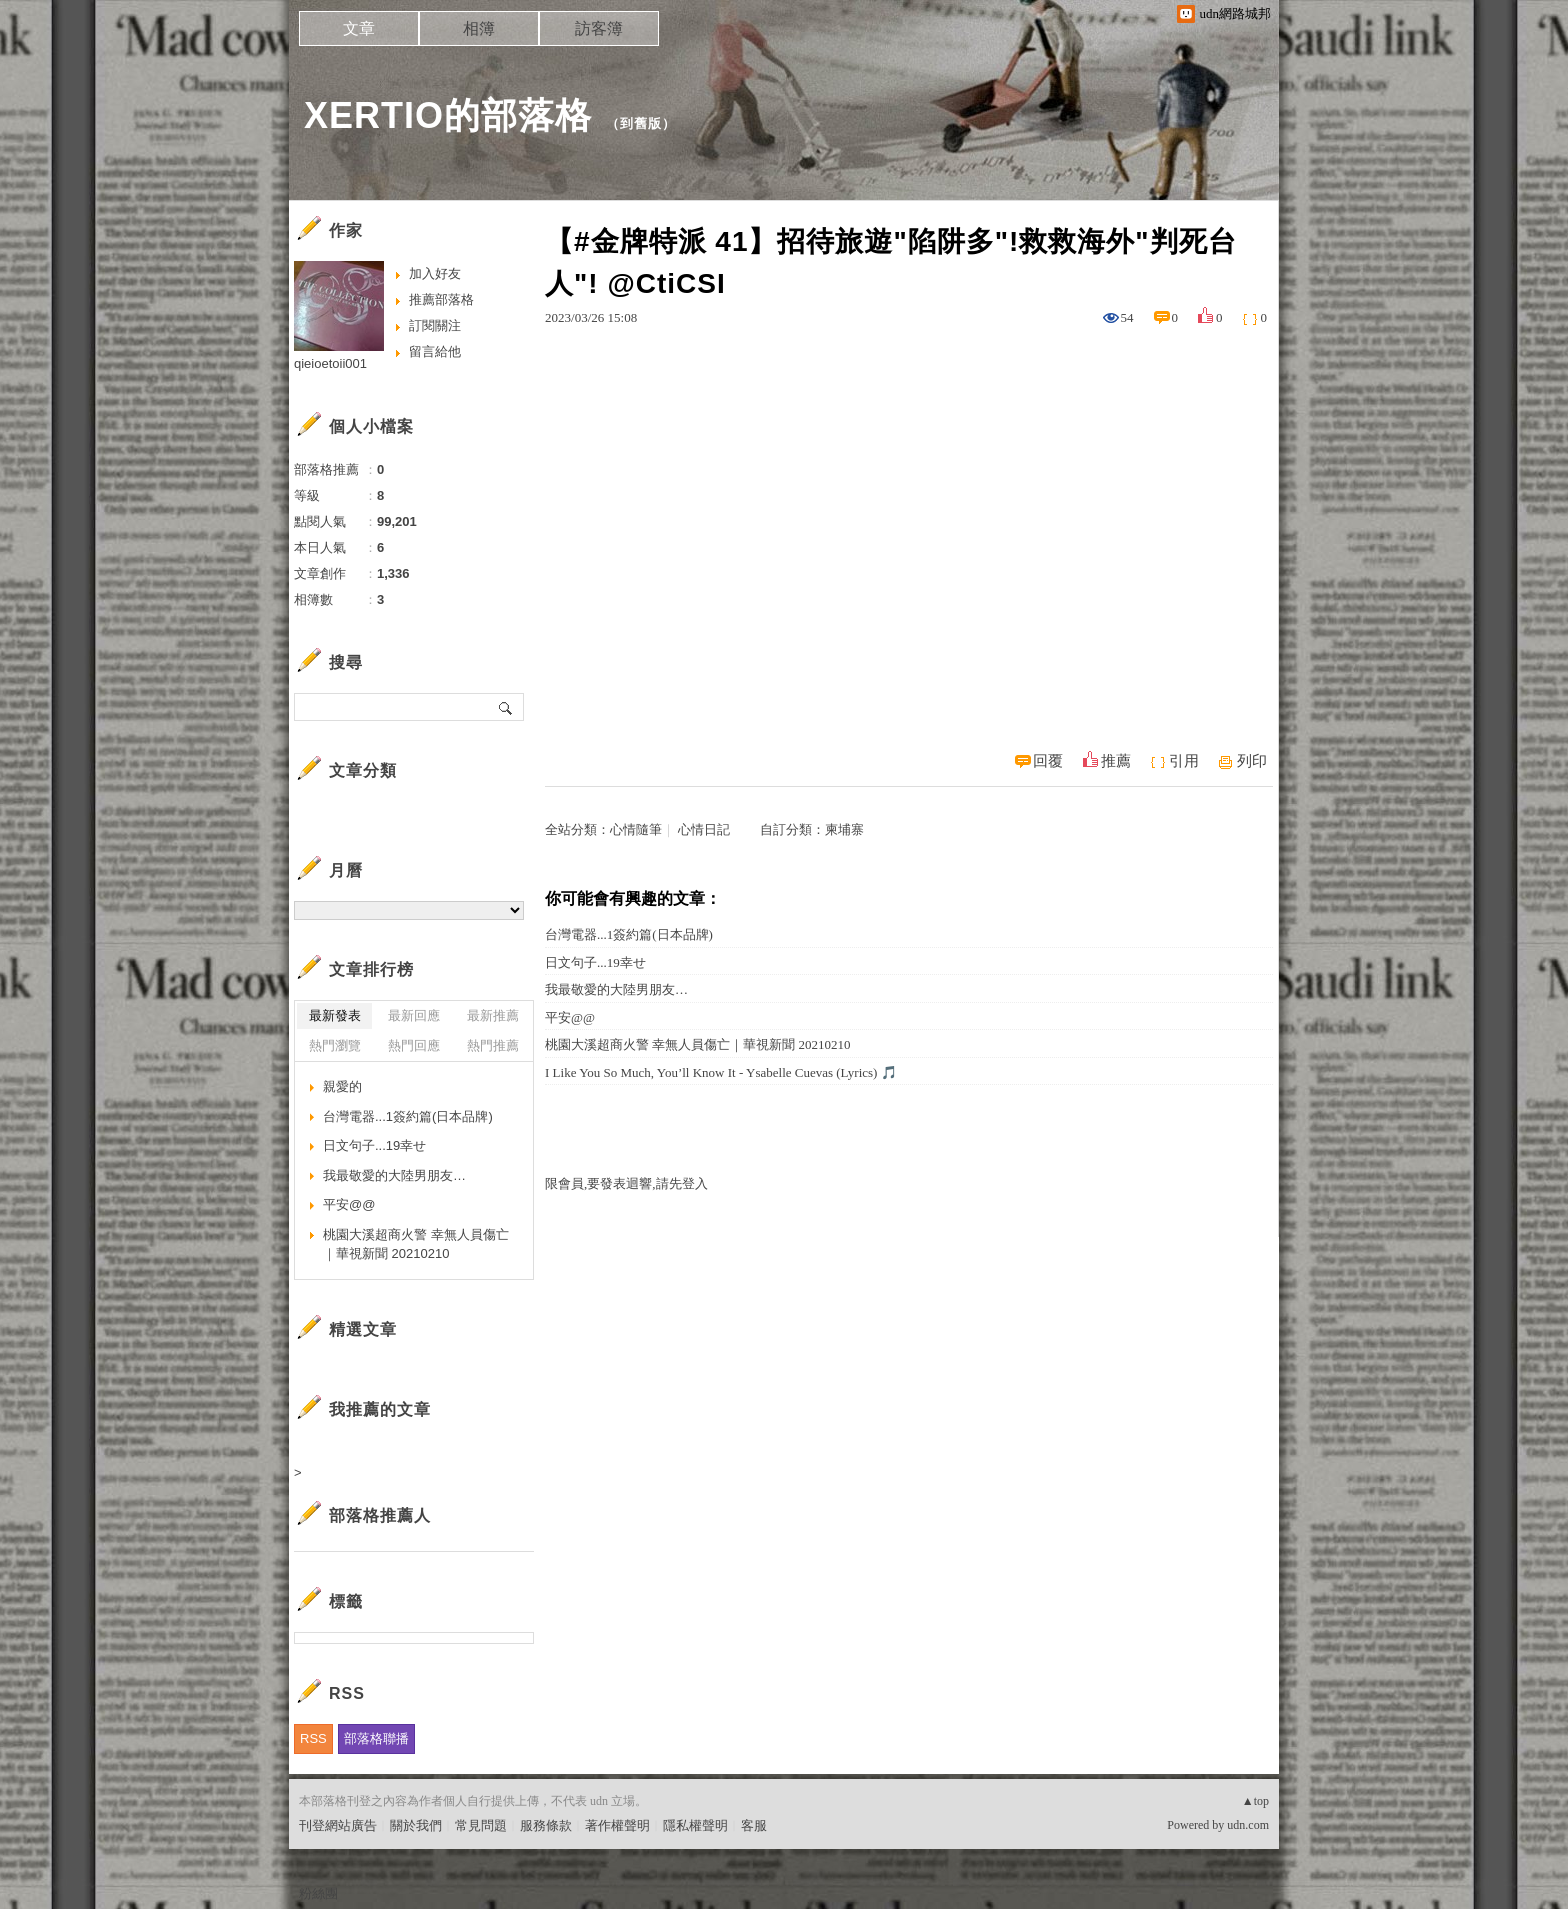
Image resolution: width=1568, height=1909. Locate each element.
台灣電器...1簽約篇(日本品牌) (629, 934)
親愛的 (342, 1086)
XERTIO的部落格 (448, 115)
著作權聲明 (617, 1825)
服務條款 (546, 1825)
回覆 (1048, 761)
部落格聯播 (376, 1738)
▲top (1255, 1801)
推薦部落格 (441, 299)
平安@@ (570, 1017)
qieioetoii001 (330, 363)
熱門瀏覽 (335, 1045)
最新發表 (335, 1015)
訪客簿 (599, 28)
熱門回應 (414, 1045)
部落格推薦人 (380, 1515)
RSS (313, 1738)
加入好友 (435, 273)
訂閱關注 (435, 325)
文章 (359, 28)
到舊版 (641, 123)
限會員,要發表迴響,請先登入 (626, 1183)
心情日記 (704, 829)
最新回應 (414, 1015)
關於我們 (416, 1825)
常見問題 (481, 1825)
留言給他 (435, 351)
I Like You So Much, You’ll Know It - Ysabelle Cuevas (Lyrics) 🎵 (721, 1072)
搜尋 (506, 707)
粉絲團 (318, 1893)
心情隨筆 (636, 829)
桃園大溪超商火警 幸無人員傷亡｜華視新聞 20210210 (698, 1044)
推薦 (1116, 761)
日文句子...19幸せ (595, 962)
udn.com (1248, 1825)
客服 (754, 1825)
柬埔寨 (844, 829)
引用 (1184, 761)
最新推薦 (493, 1015)
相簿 (479, 28)
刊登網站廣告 (338, 1825)
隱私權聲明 (695, 1825)
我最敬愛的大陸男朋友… (616, 989)
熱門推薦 (493, 1045)
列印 (1252, 761)
